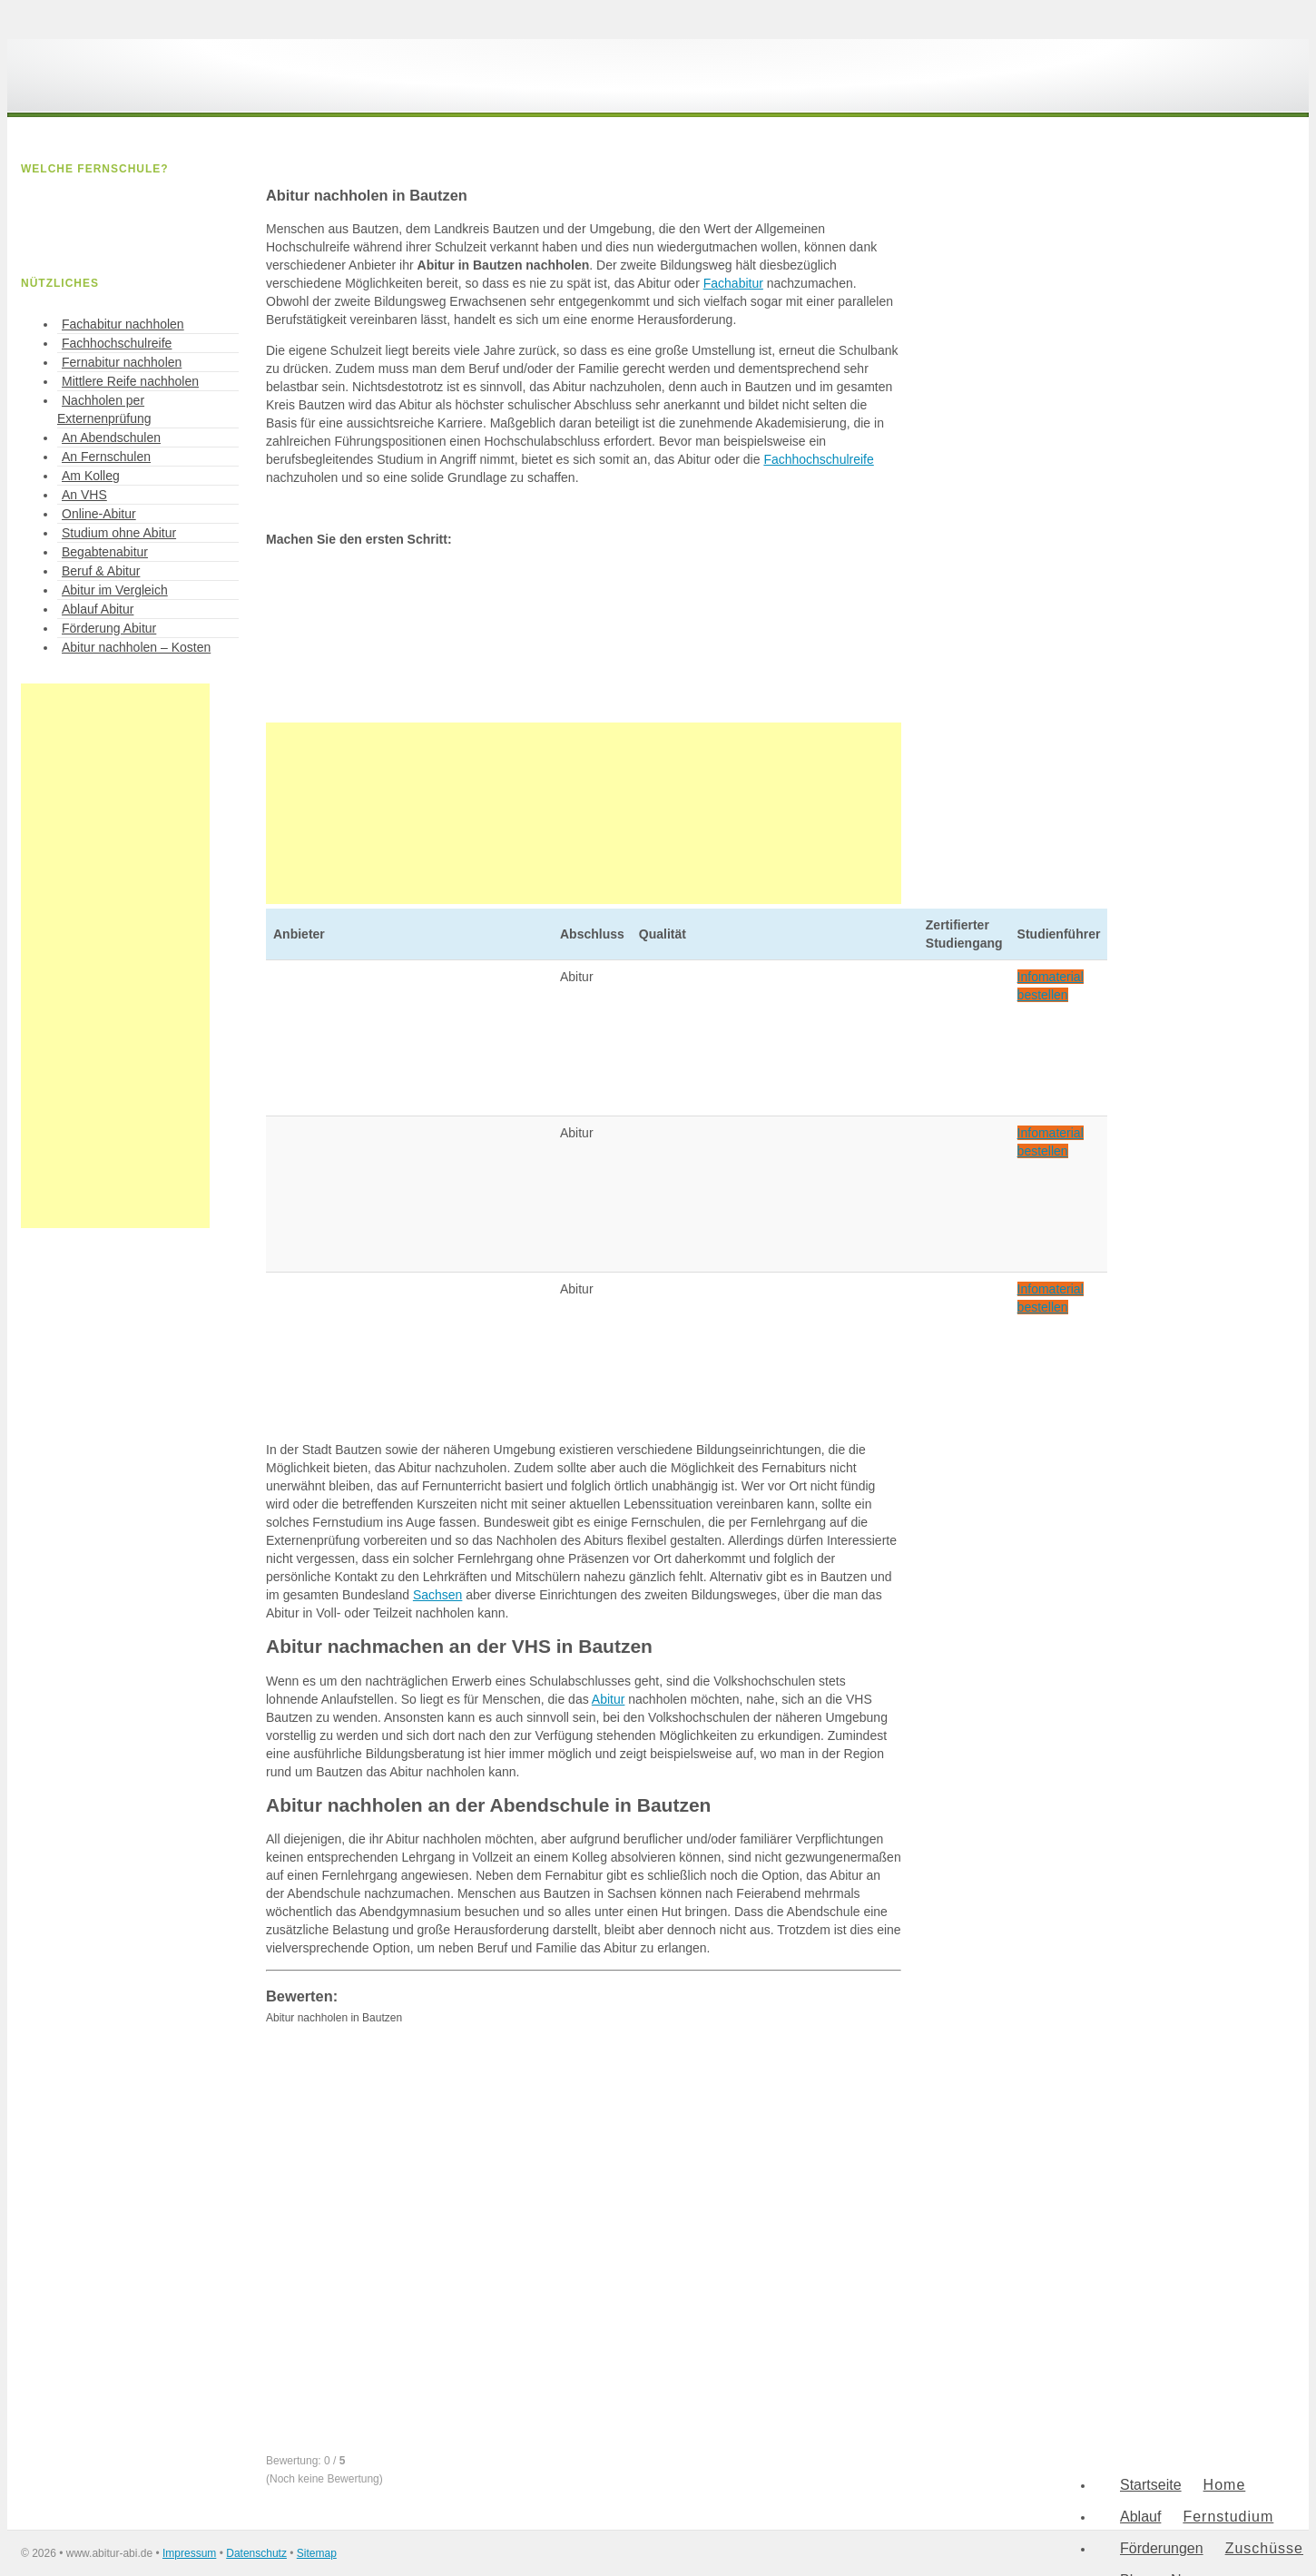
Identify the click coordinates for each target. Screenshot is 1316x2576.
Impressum (189, 2553)
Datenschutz (256, 2553)
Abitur (608, 1699)
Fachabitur (733, 283)
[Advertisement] (583, 813)
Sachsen (437, 1595)
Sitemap (317, 2553)
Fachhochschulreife (818, 459)
